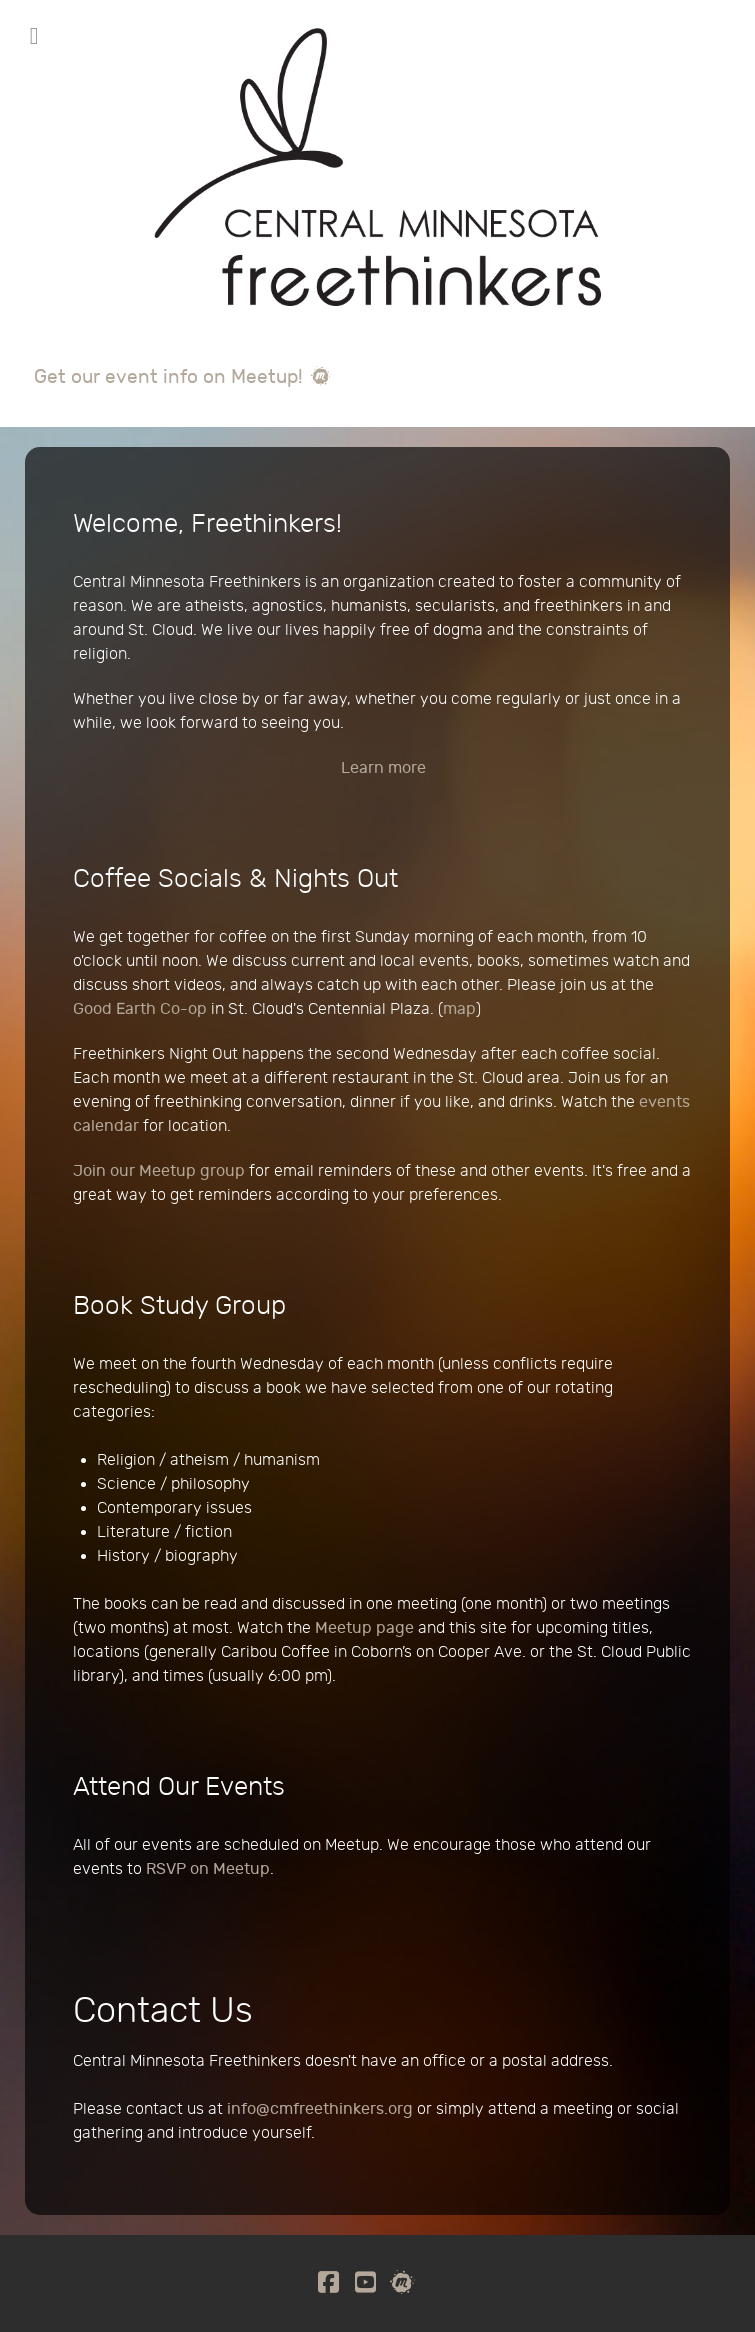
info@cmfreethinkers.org (320, 2109)
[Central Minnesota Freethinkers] (377, 190)
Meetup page (364, 1628)
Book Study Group (179, 1306)
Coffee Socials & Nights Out (235, 879)
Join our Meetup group (159, 1171)
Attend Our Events (179, 1787)
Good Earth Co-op (140, 1009)
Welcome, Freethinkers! (207, 524)
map (459, 1009)
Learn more (383, 768)
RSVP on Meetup (208, 1869)
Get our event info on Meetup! (183, 377)
